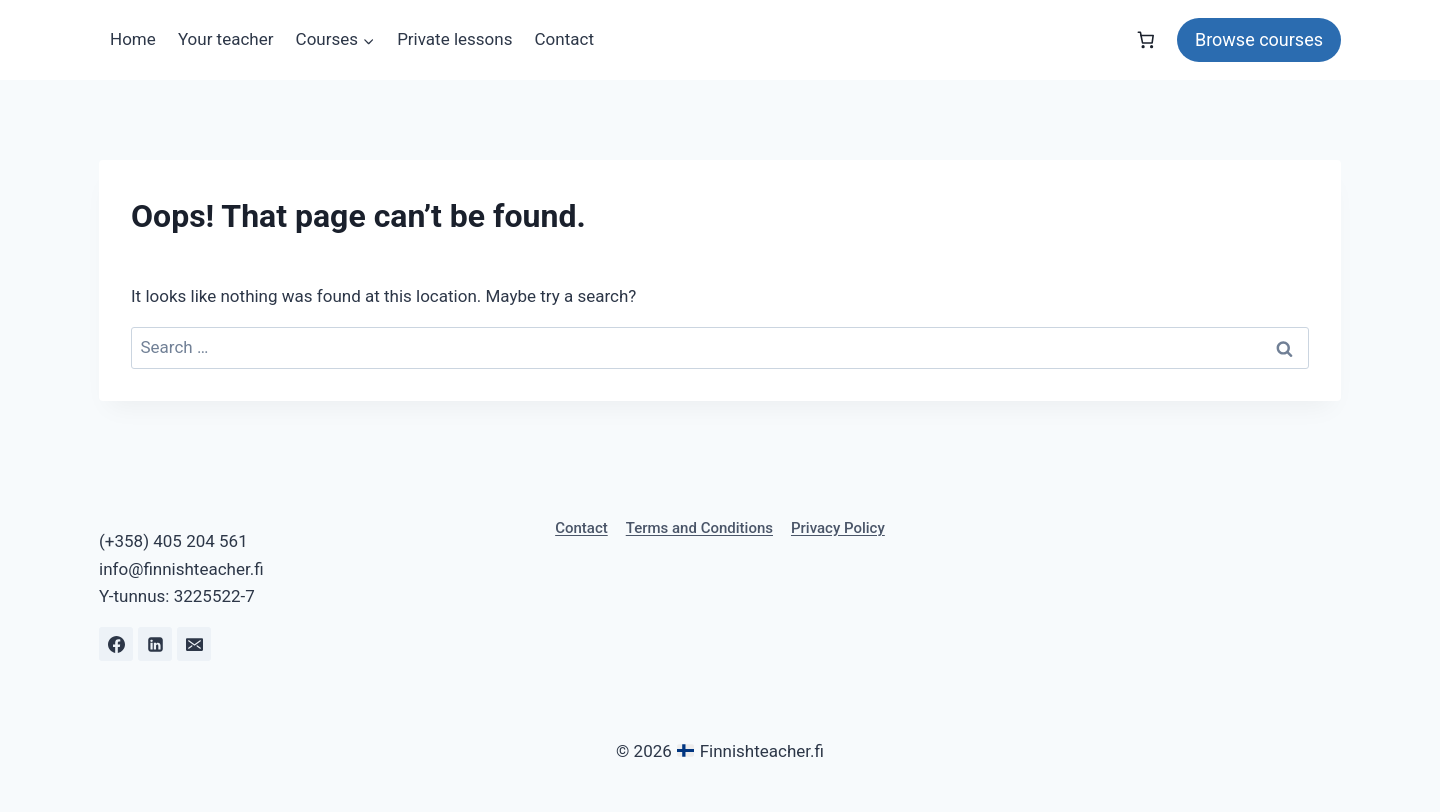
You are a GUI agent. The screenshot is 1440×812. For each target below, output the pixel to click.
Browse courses (1259, 39)
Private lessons (454, 39)
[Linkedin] (155, 644)
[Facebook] (116, 644)
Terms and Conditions (699, 528)
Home (133, 39)
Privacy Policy (838, 528)
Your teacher (226, 39)
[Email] (194, 644)
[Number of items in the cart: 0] (1146, 40)
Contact (564, 39)
